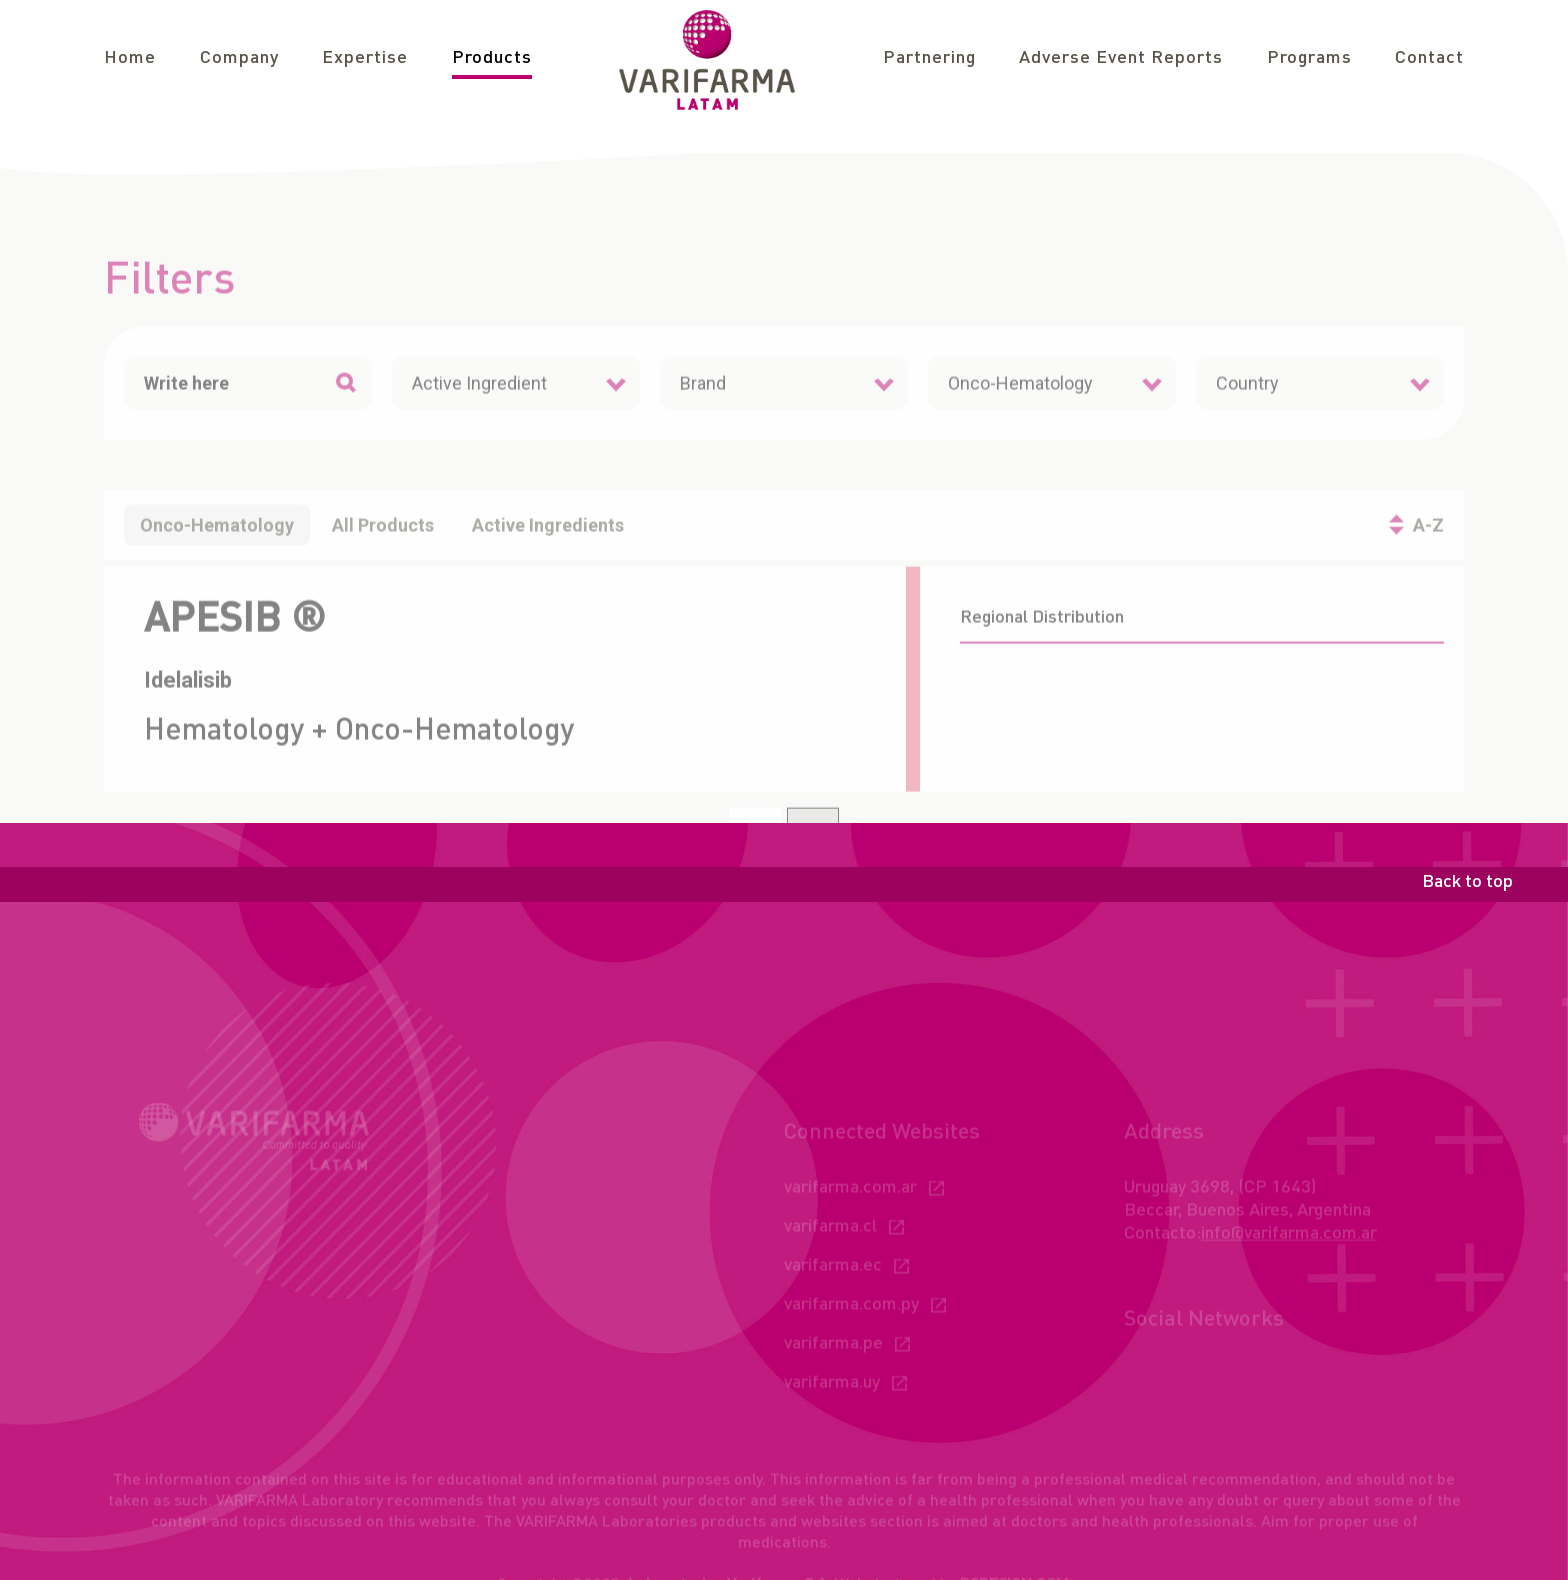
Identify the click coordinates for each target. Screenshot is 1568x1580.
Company (239, 58)
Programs (1309, 58)
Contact (1429, 58)
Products (492, 58)
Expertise (365, 58)
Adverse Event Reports (1121, 58)
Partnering (929, 58)
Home (130, 58)
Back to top (1467, 882)
